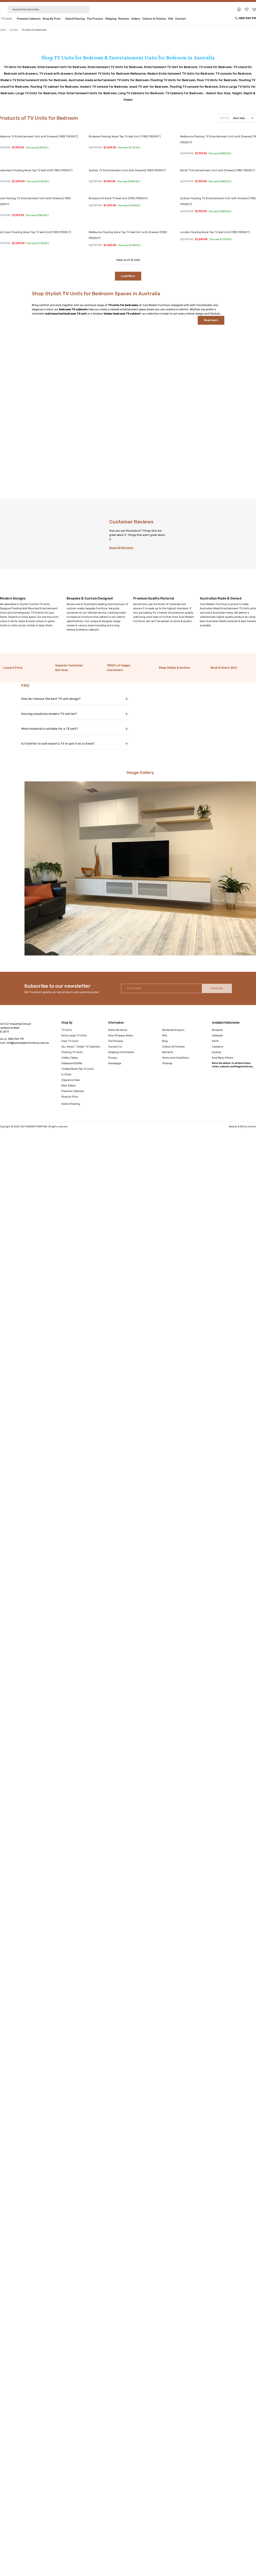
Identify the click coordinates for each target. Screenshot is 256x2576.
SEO (242, 1126)
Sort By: (225, 118)
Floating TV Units (72, 1052)
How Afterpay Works (120, 1035)
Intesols (252, 1126)
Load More (128, 276)
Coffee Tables (69, 1057)
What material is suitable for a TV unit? (49, 729)
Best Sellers (68, 1085)
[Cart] (254, 9)
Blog (165, 1041)
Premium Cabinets (29, 18)
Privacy (112, 1057)
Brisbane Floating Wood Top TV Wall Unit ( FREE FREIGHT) (124, 136)
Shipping (110, 18)
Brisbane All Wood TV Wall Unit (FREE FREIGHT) (118, 198)
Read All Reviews (121, 548)
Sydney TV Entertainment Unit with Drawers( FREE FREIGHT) (127, 170)
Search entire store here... (25, 9)
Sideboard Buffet (71, 1063)
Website (233, 1126)
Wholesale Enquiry (173, 1030)
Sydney (216, 1052)
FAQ (170, 18)
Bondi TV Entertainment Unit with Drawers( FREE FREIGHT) (217, 170)
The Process (95, 18)
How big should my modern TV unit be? (49, 714)
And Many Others (222, 1057)
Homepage (114, 1063)
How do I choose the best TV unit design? (51, 699)
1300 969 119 (247, 18)
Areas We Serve (117, 1030)
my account (239, 9)
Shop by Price (53, 18)
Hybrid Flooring (75, 18)
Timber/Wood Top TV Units (77, 1068)
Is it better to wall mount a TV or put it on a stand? (58, 743)
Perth (215, 1041)
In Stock (66, 1074)
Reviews (123, 18)
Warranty (167, 1052)
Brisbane (217, 1030)
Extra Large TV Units (74, 1035)
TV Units (8, 18)
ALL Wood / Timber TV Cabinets (80, 1046)
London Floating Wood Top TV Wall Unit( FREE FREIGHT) (215, 232)
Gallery (135, 18)
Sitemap (167, 1063)
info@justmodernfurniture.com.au (27, 1042)
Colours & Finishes (154, 18)
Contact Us (115, 1046)
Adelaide (217, 1035)
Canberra (217, 1046)
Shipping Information (121, 1052)
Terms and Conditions (175, 1057)
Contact (180, 18)
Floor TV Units (70, 1041)
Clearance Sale (70, 1080)
